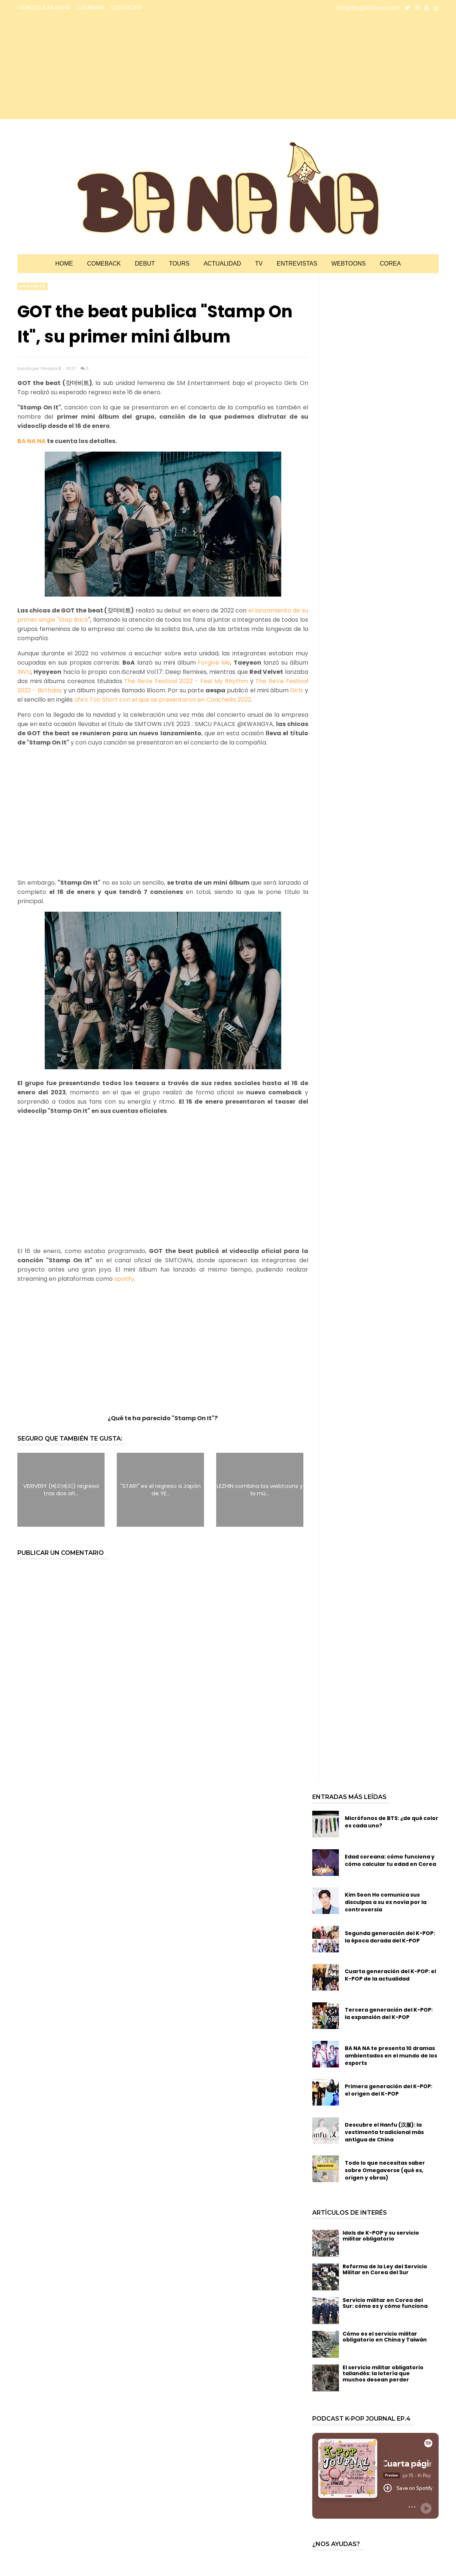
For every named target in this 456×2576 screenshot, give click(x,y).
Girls (296, 690)
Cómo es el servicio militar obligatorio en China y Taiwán (385, 2337)
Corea (390, 263)
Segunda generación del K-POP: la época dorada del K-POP (390, 1937)
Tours (179, 263)
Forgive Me (214, 662)
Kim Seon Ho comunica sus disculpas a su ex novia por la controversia (385, 1902)
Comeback (104, 263)
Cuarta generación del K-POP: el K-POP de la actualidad (390, 1975)
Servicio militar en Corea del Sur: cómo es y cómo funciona (385, 2303)
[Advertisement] (82, 67)
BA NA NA (31, 441)
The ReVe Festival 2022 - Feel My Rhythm (186, 681)
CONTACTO (126, 7)
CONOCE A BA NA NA (44, 7)
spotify (124, 1279)
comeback (32, 286)
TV (258, 263)
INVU (24, 672)
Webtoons (348, 263)
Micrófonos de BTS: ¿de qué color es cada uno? (391, 1821)
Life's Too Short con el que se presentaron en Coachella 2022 (162, 699)
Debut (145, 263)
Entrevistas (297, 263)
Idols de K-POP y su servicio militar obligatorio (381, 2236)
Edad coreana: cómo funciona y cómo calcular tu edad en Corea (390, 1860)
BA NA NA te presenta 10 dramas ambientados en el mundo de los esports (391, 2056)
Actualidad (222, 263)
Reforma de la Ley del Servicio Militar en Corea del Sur (385, 2269)
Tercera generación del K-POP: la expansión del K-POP (389, 2013)
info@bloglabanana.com (369, 7)
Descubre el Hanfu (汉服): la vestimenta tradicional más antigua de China (384, 2132)
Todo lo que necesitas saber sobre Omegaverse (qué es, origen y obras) (385, 2170)
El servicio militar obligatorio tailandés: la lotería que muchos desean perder (383, 2374)
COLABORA (90, 7)
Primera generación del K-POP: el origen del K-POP (388, 2090)
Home (64, 263)
